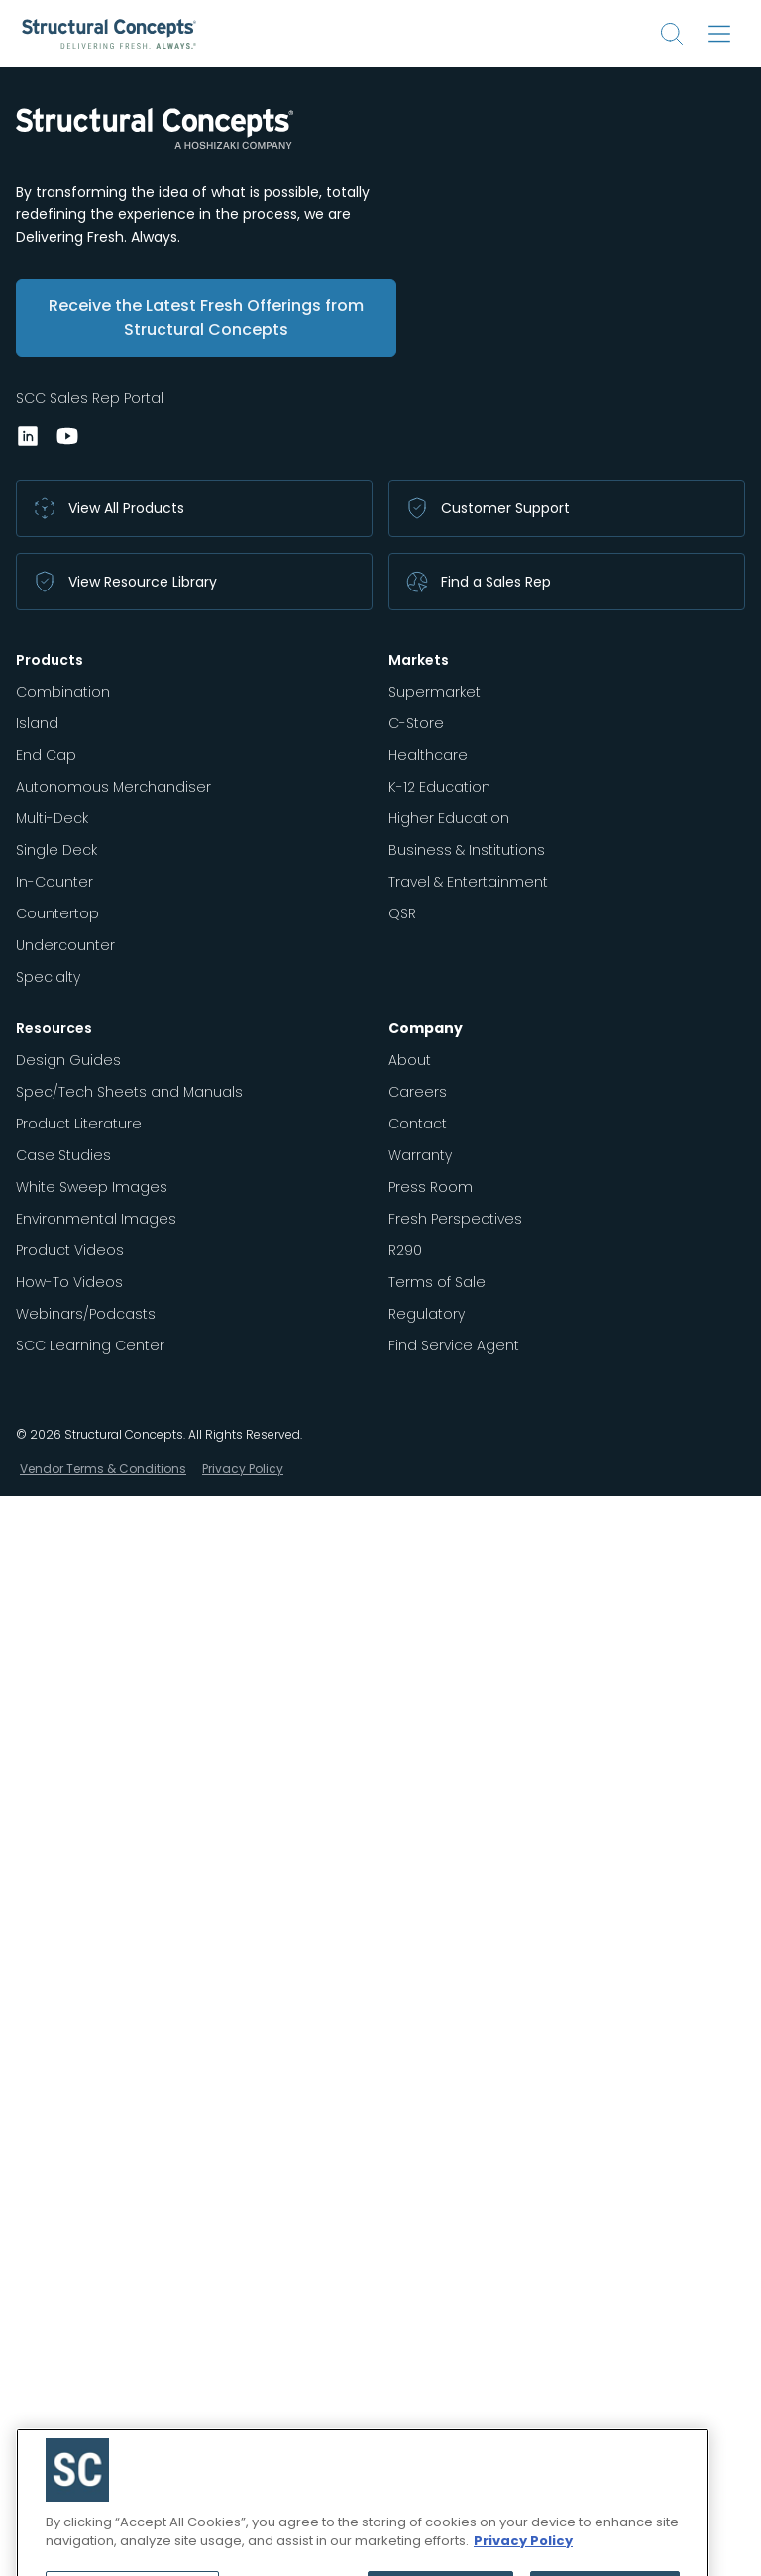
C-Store (416, 723)
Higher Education (448, 818)
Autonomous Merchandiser (113, 787)
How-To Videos (69, 1282)
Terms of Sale (437, 1282)
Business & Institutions (466, 850)
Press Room (430, 1187)
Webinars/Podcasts (86, 1314)
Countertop (57, 913)
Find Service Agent (453, 1345)
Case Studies (63, 1155)
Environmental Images (96, 1219)
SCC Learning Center (90, 1345)
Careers (417, 1092)
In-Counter (54, 882)
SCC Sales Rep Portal (89, 398)
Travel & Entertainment (468, 882)
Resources (54, 1028)
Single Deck (56, 850)
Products (49, 660)
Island (37, 723)
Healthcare (428, 755)
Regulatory (426, 1314)
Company (425, 1028)
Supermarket (434, 691)
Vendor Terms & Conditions (103, 1468)
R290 (405, 1250)
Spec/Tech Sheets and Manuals (129, 1092)
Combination (63, 691)
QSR (402, 913)
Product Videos (70, 1250)
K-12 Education (439, 787)
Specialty (48, 977)
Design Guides (68, 1060)
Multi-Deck (52, 818)
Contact (417, 1123)
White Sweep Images (91, 1187)
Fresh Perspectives (455, 1219)
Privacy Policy (242, 1468)
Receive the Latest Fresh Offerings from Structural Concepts (206, 317)
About (409, 1060)
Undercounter (65, 945)
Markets (418, 660)
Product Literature (79, 1123)
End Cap (46, 755)
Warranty (420, 1155)
